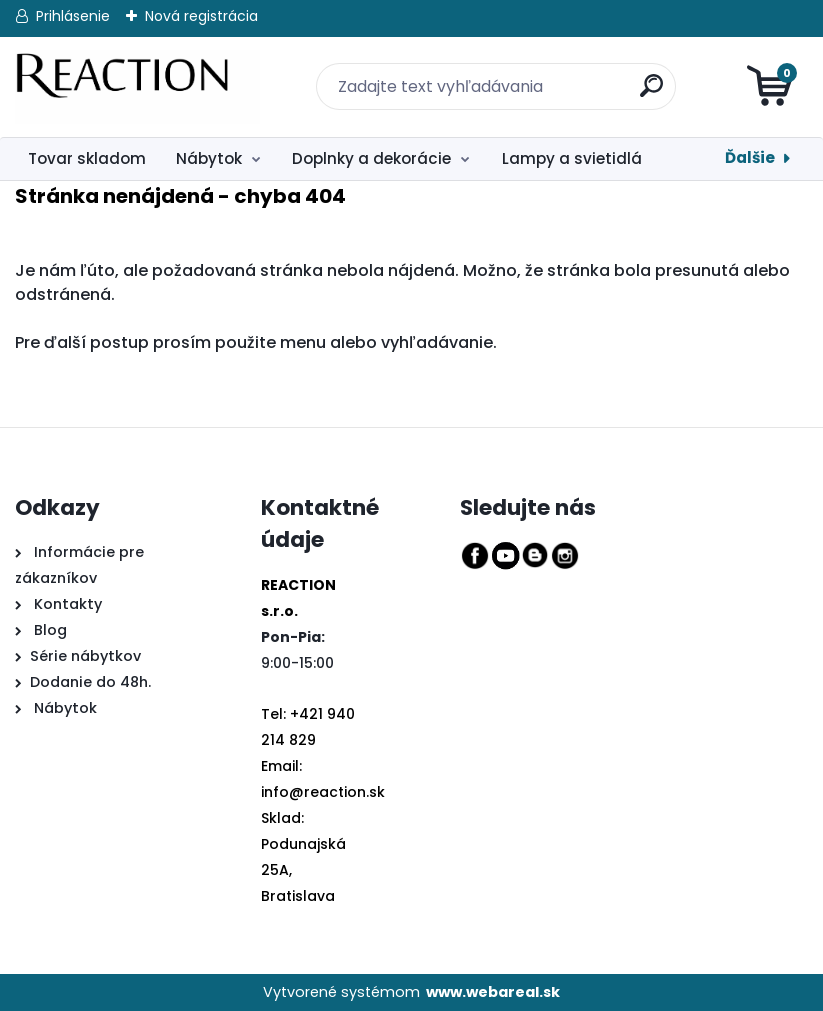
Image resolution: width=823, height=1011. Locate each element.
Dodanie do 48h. (90, 682)
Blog (48, 630)
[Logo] (137, 87)
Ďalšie (750, 157)
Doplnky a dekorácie (371, 158)
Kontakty (68, 604)
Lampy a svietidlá (572, 158)
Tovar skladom (87, 158)
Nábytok (209, 158)
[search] (639, 74)
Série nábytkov (85, 656)
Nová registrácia (201, 16)
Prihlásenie (73, 16)
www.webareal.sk (493, 992)
